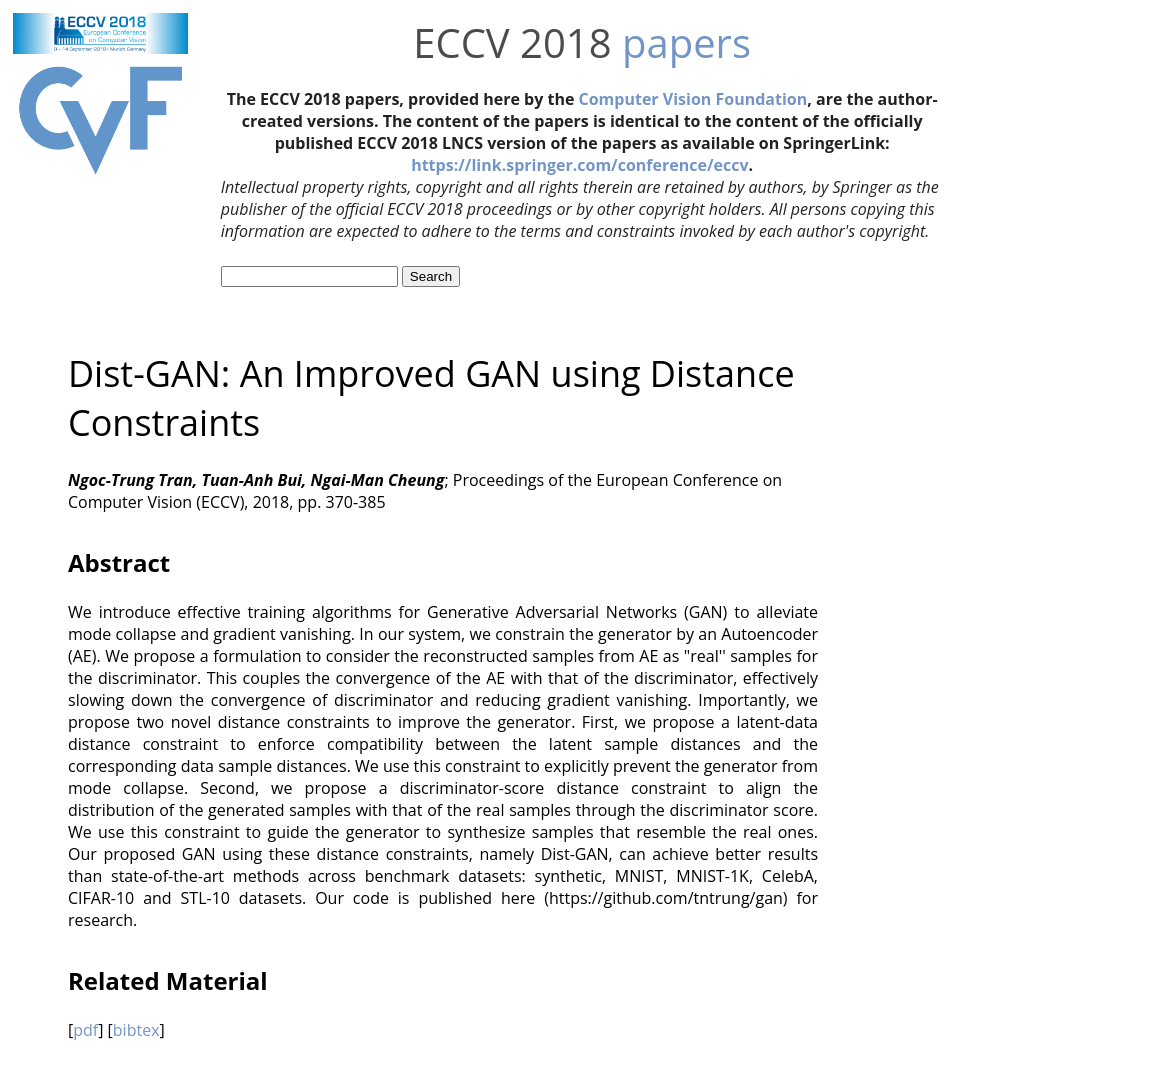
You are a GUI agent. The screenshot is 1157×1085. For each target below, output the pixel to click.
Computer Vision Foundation (693, 99)
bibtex (136, 1030)
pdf (85, 1030)
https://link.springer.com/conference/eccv (579, 165)
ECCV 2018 (512, 42)
